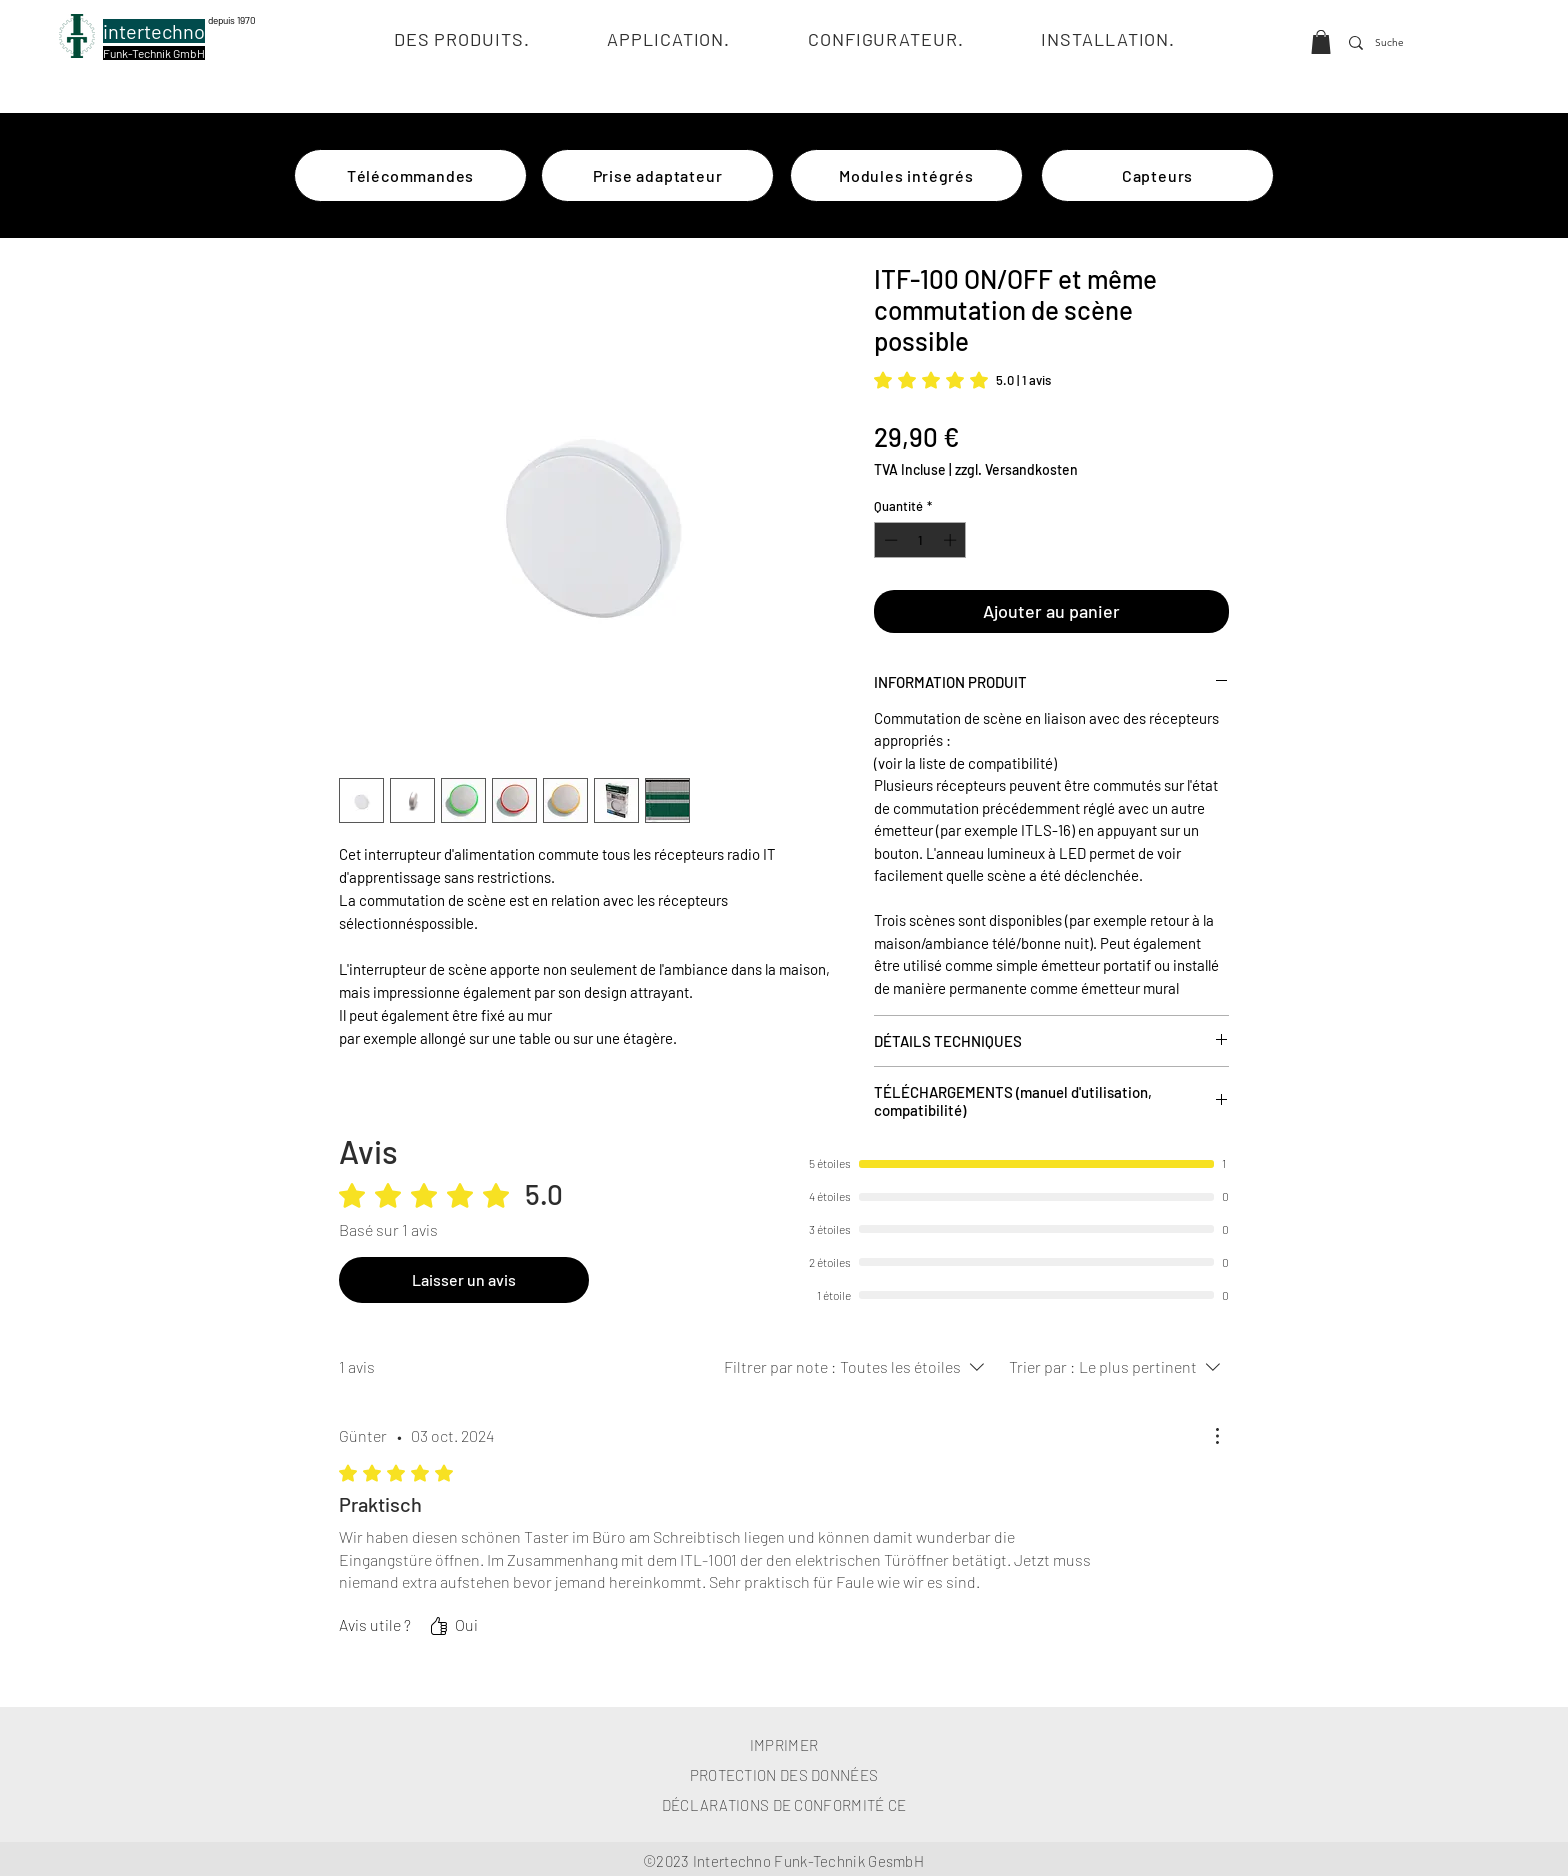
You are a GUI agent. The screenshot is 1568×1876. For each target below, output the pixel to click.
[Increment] (952, 540)
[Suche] (1392, 43)
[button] (1321, 42)
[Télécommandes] (410, 175)
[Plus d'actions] (1217, 1436)
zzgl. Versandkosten (1016, 469)
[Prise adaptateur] (657, 175)
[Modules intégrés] (906, 175)
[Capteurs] (1157, 175)
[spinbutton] (920, 540)
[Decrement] (889, 540)
